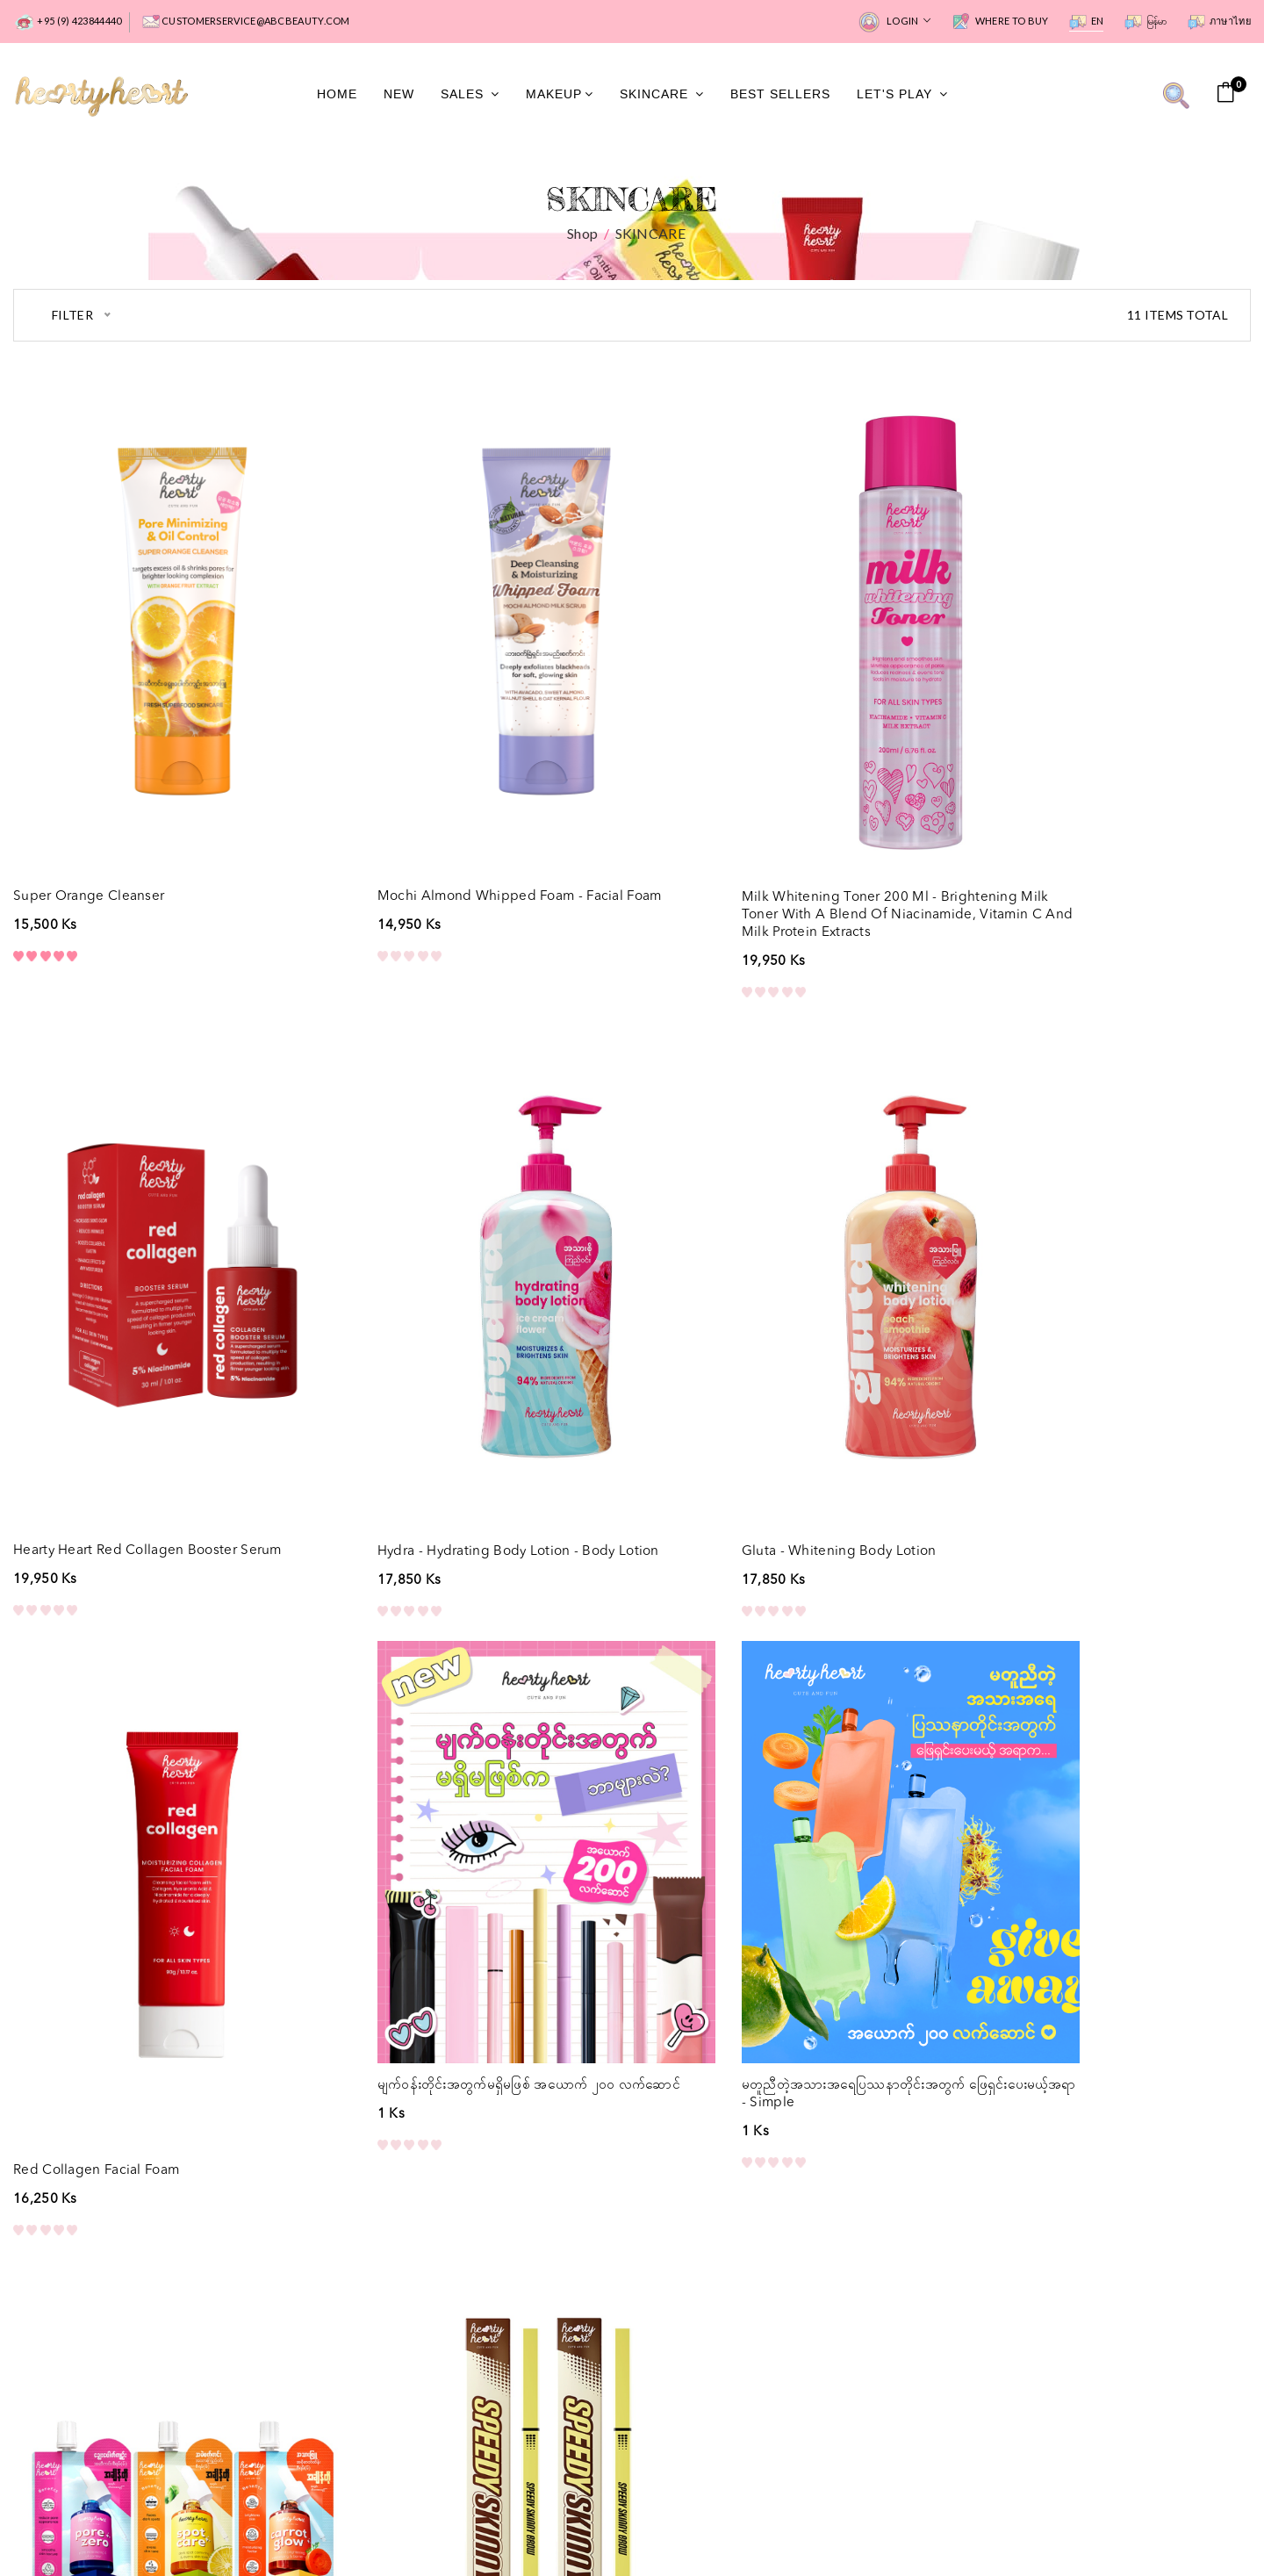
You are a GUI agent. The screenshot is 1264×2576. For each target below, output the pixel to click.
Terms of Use (685, 2528)
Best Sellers (780, 95)
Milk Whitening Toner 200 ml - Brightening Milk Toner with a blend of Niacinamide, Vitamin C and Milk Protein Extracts (784, 843)
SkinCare (662, 95)
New (399, 95)
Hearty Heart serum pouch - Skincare (450, 1975)
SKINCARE (650, 235)
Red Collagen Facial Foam (732, 1409)
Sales (470, 95)
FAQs (345, 2290)
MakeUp (559, 95)
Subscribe (790, 2364)
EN (1086, 22)
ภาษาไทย (1219, 22)
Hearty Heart (1092, 2527)
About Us (356, 2316)
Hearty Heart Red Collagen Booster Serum (1101, 826)
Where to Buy (1000, 22)
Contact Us (362, 2342)
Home (337, 95)
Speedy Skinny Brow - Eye (730, 1975)
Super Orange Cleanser (91, 826)
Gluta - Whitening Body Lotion (429, 1409)
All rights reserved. (1193, 2527)
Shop (582, 235)
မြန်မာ (1145, 22)
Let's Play (902, 95)
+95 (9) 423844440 (67, 22)
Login (894, 22)
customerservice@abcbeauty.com (246, 22)
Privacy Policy (579, 2528)
